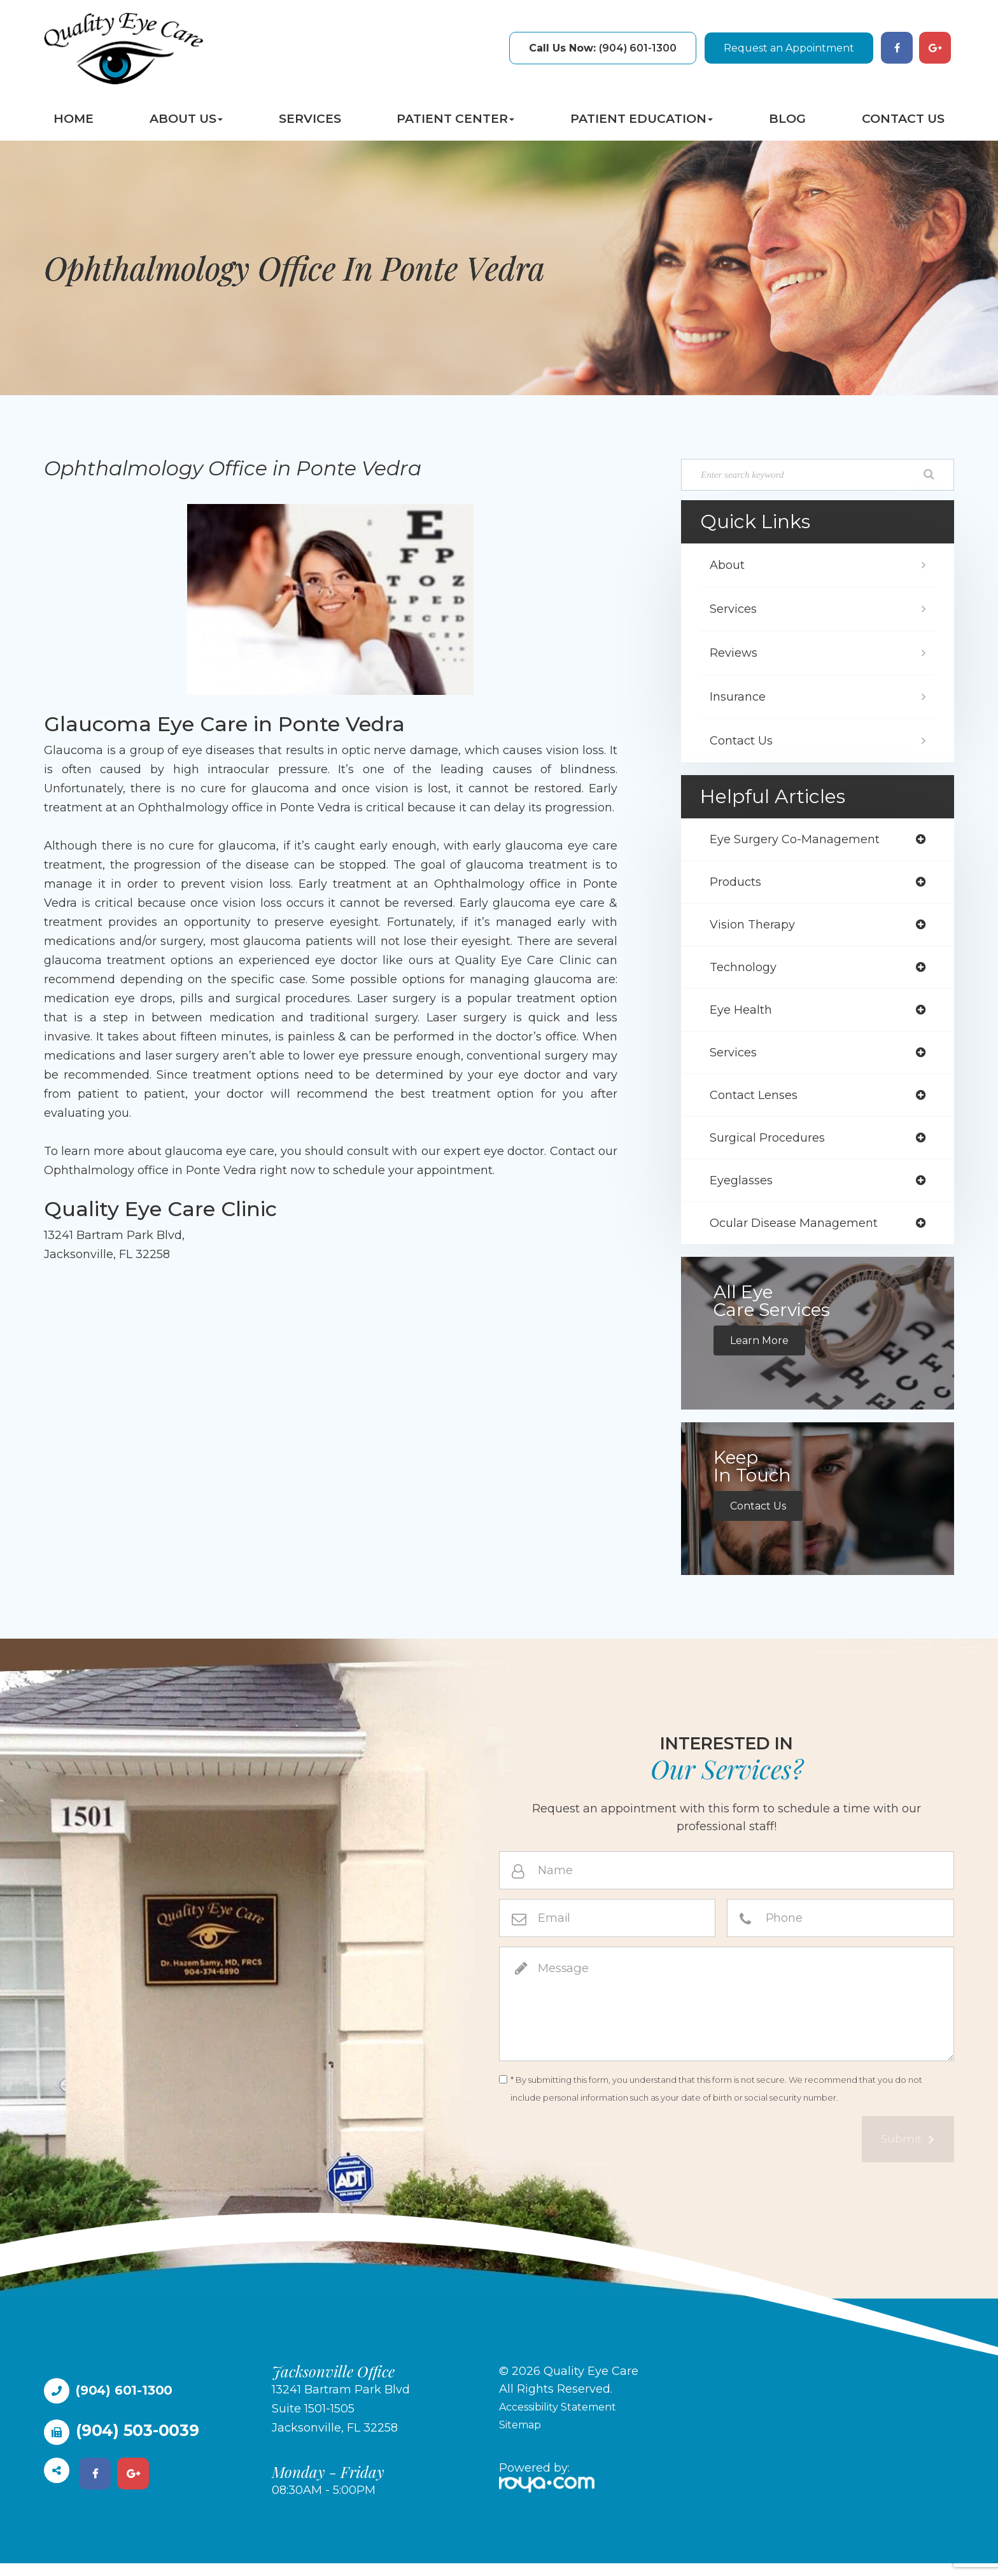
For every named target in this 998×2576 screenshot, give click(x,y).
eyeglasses (744, 1191)
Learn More (762, 1353)
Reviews (736, 653)
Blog (787, 118)
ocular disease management (801, 1235)
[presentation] (595, 2153)
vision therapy (756, 927)
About (729, 565)
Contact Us (903, 118)
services (736, 1059)
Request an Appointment (789, 48)
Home (73, 118)
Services (310, 118)
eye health (744, 1015)
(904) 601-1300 (603, 48)
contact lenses (758, 1103)
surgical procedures (773, 1147)
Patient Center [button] (455, 118)
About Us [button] (186, 118)
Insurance (740, 696)
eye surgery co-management (803, 840)
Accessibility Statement (566, 2419)
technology (746, 971)
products (739, 884)
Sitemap (523, 2437)
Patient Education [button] (641, 118)
